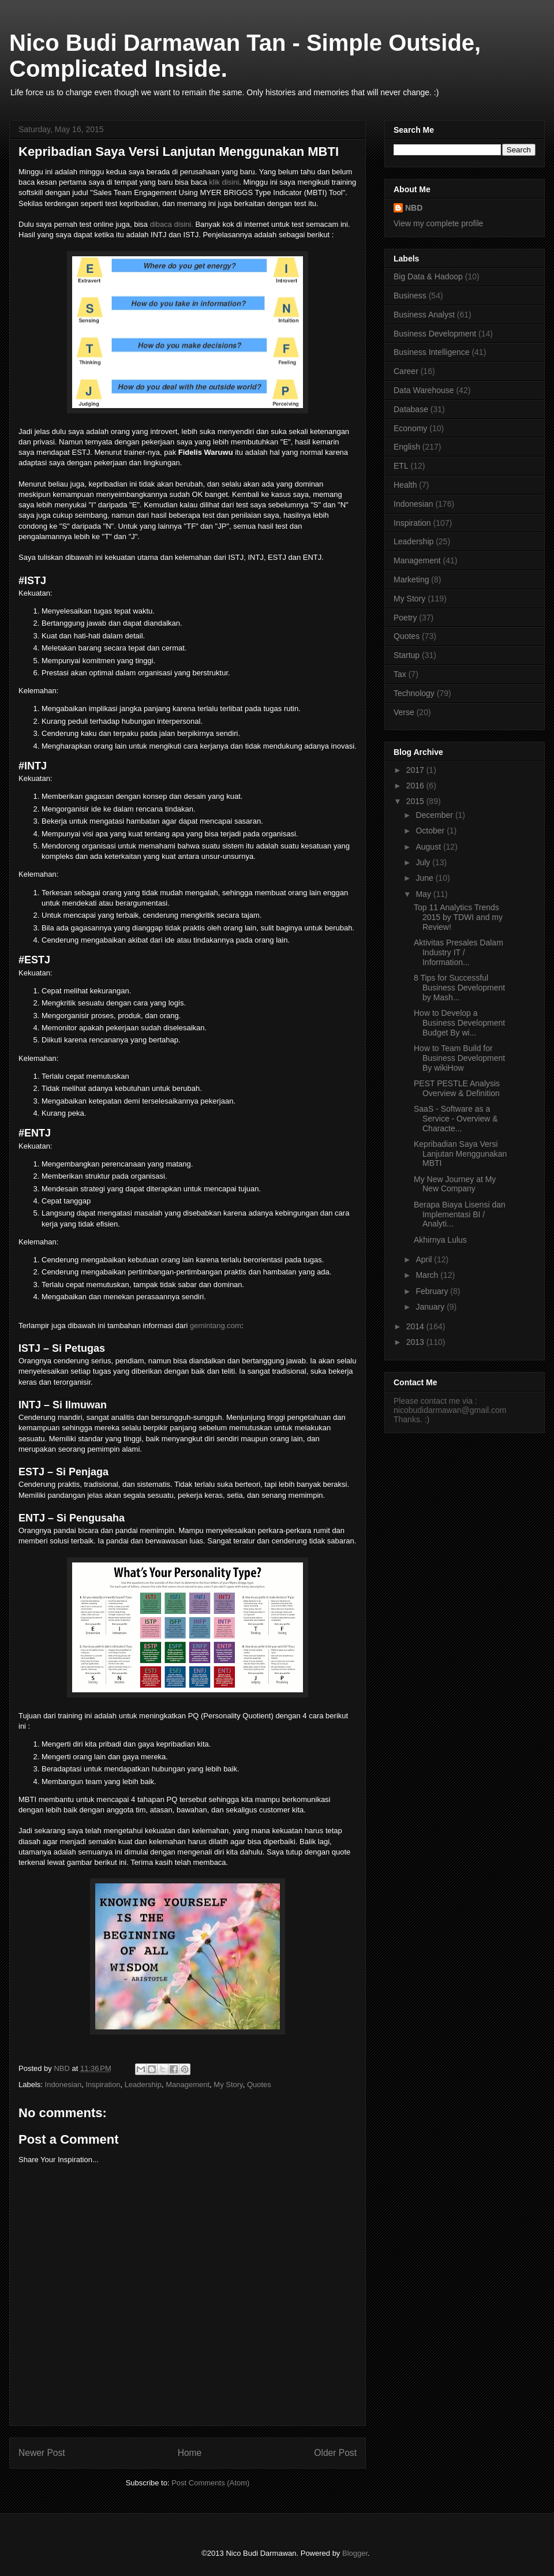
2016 (416, 785)
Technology (414, 693)
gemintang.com (215, 1325)
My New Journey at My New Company (455, 1184)
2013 (416, 1342)
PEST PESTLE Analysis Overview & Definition (457, 1088)
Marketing (411, 579)
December (435, 815)
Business (410, 295)
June (425, 878)
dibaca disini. (171, 224)
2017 (416, 770)
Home (190, 2453)
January (431, 1306)
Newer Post (41, 2453)
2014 (416, 1326)
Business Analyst (424, 314)
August (429, 846)
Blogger (355, 2553)
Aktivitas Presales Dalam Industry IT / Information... (458, 952)
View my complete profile (438, 223)
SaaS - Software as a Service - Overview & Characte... (456, 1118)
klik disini (224, 182)
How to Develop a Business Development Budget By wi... (459, 1022)
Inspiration (102, 2084)
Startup (407, 655)
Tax (400, 674)
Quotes (259, 2084)
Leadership (143, 2084)
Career (406, 371)
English (407, 446)
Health (405, 484)
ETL (401, 465)
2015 (416, 801)
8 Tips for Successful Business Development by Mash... (459, 987)
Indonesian (63, 2084)
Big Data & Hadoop (428, 276)
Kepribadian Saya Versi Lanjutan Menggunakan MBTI (460, 1153)
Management (187, 2084)
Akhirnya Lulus (440, 1239)
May (424, 894)
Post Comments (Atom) (210, 2482)
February (432, 1291)
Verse (404, 712)
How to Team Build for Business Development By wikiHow (459, 1058)
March (427, 1275)
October (431, 830)
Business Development (435, 333)
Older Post (335, 2453)
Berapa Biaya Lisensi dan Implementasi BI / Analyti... (460, 1214)
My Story (228, 2084)
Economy (410, 428)
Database (411, 409)
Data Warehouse (424, 390)
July (423, 862)
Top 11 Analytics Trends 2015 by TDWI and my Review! (458, 917)
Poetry (405, 617)
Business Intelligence (432, 352)
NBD (413, 207)
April (424, 1259)
